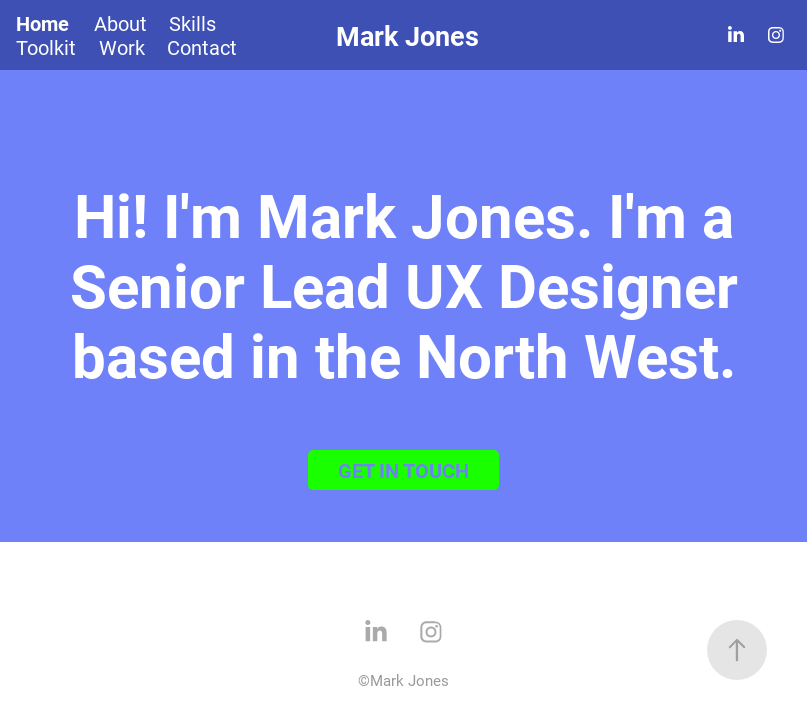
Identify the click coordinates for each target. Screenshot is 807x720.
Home (42, 23)
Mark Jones (407, 35)
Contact (202, 47)
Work (122, 47)
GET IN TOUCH (403, 470)
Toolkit (46, 47)
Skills (192, 23)
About (120, 23)
